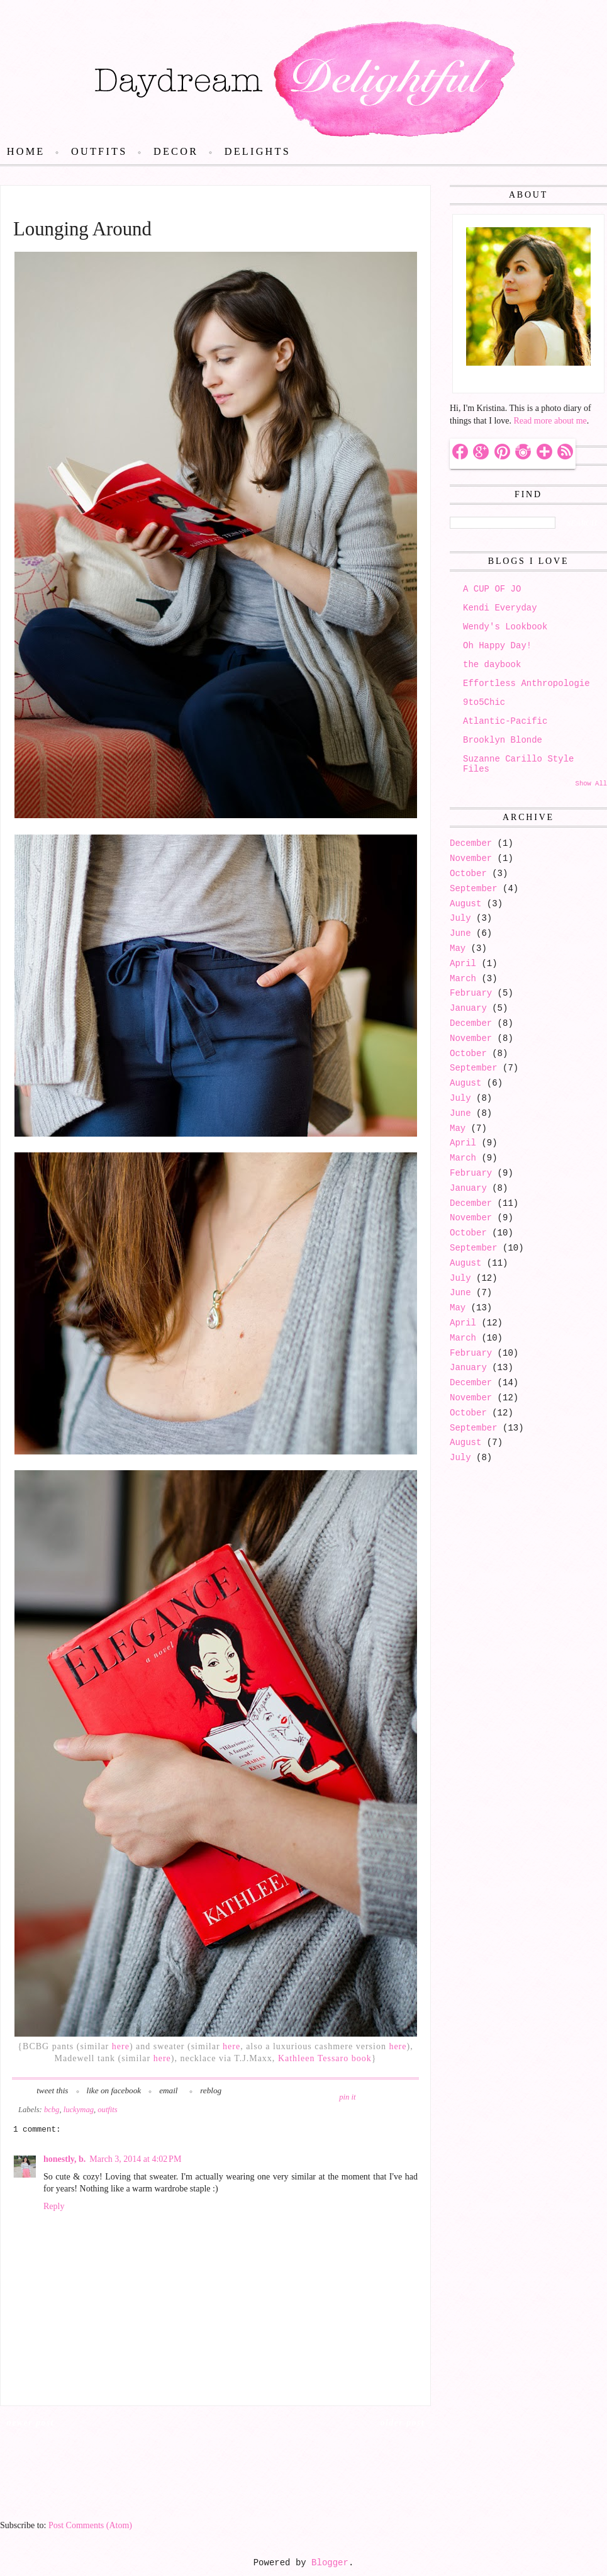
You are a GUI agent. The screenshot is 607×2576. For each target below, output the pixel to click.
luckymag (79, 2109)
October (468, 874)
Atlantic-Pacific (505, 721)
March (463, 979)
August (465, 904)
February (471, 993)
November (471, 858)
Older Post (403, 2422)
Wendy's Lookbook (505, 627)
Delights (258, 151)
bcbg (51, 2109)
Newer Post (30, 2422)
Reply (53, 2206)
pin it (347, 2097)
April (463, 964)
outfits (107, 2109)
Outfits (99, 151)
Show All (591, 783)
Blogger (329, 2563)
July (460, 918)
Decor (175, 151)
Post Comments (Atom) (90, 2525)
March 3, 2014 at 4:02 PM (135, 2159)
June (460, 933)
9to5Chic (484, 702)
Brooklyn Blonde (502, 740)
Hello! (475, 379)
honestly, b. (64, 2159)
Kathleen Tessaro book (325, 2058)
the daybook (492, 665)
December (471, 843)
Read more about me (550, 420)
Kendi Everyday (500, 608)
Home (26, 151)
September (474, 889)
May (457, 948)
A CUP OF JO (492, 589)
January (468, 1008)
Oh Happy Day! (497, 646)
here (121, 2046)
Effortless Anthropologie (526, 683)
